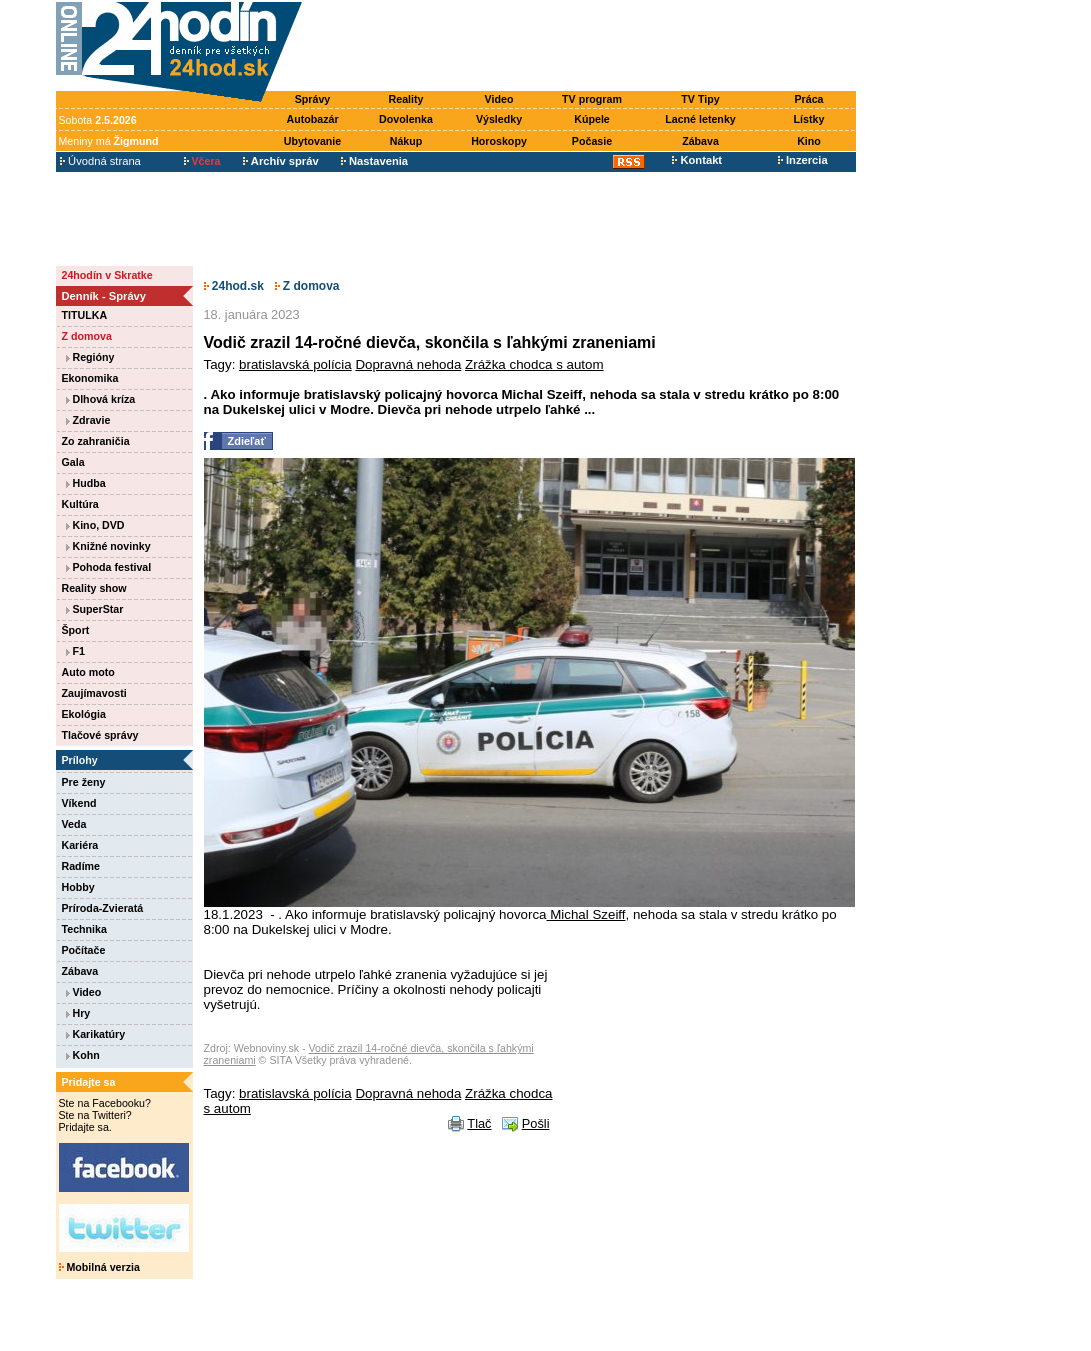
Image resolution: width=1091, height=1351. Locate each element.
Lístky (809, 119)
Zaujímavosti (94, 693)
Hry (78, 1013)
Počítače (84, 950)
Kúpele (592, 119)
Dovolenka (406, 119)
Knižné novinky (108, 546)
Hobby (78, 887)
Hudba (86, 483)
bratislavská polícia (295, 364)
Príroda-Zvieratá (103, 908)
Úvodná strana (100, 161)
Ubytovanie (312, 141)
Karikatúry (96, 1034)
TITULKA (85, 315)
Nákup (406, 141)
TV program (592, 99)
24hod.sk (234, 286)
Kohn (83, 1055)
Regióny (90, 357)
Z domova (87, 336)
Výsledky (499, 119)
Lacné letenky (700, 119)
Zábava (700, 141)
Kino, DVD (95, 525)
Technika (84, 929)
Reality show (94, 588)
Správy (313, 99)
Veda (74, 824)
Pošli (536, 1123)
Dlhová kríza (101, 399)
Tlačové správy (100, 735)
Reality (406, 99)
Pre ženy (84, 782)
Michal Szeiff (586, 914)
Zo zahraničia (96, 441)
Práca (808, 99)
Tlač (479, 1123)
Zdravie (88, 420)
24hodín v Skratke (107, 275)
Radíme (81, 866)
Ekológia (84, 714)
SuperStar (95, 609)
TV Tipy (700, 99)
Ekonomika (90, 378)
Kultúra (80, 504)
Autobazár (312, 119)
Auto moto (88, 672)
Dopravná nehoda (408, 364)
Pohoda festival (109, 567)
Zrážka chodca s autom (534, 364)
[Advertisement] (583, 47)
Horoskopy (499, 141)
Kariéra (80, 845)
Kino (809, 141)
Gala (73, 462)
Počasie (592, 141)
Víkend (79, 803)
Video (499, 99)
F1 (75, 651)
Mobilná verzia (99, 1267)
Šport (76, 630)
